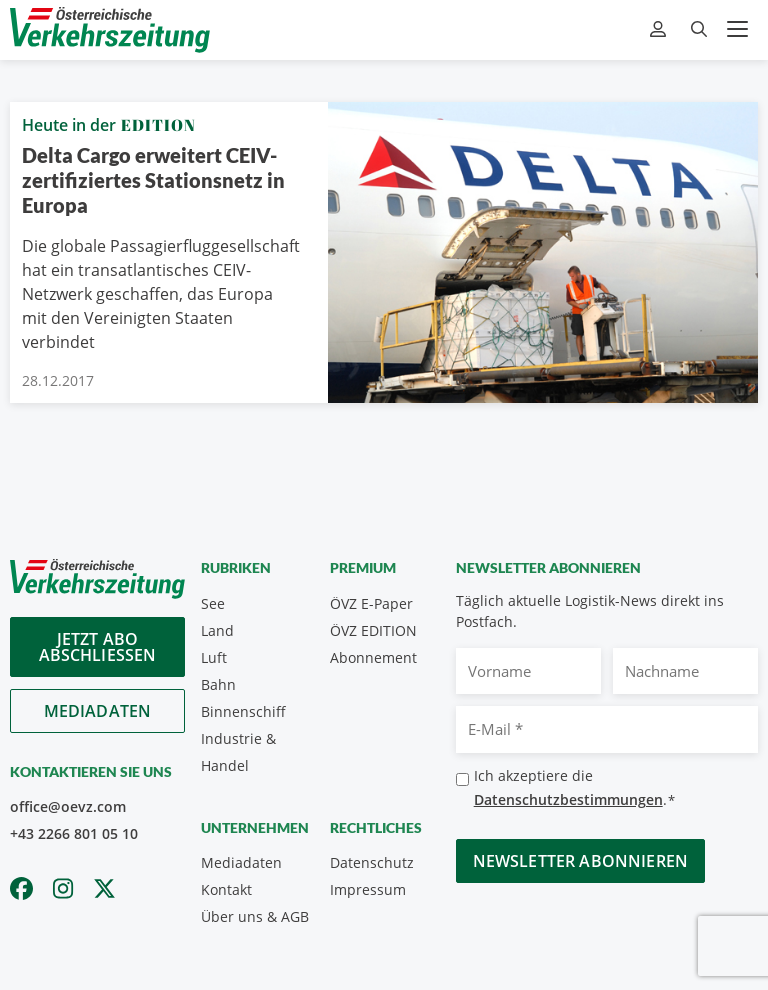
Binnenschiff (243, 711)
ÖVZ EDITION (373, 630)
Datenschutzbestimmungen (568, 799)
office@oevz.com (68, 806)
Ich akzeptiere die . (575, 788)
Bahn (218, 684)
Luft (214, 657)
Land (217, 630)
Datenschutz (372, 862)
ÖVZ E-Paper (371, 603)
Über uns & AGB (255, 916)
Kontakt (226, 889)
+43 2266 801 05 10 (74, 833)
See (213, 603)
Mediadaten (98, 711)
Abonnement (373, 657)
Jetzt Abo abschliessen (98, 647)
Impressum (368, 889)
